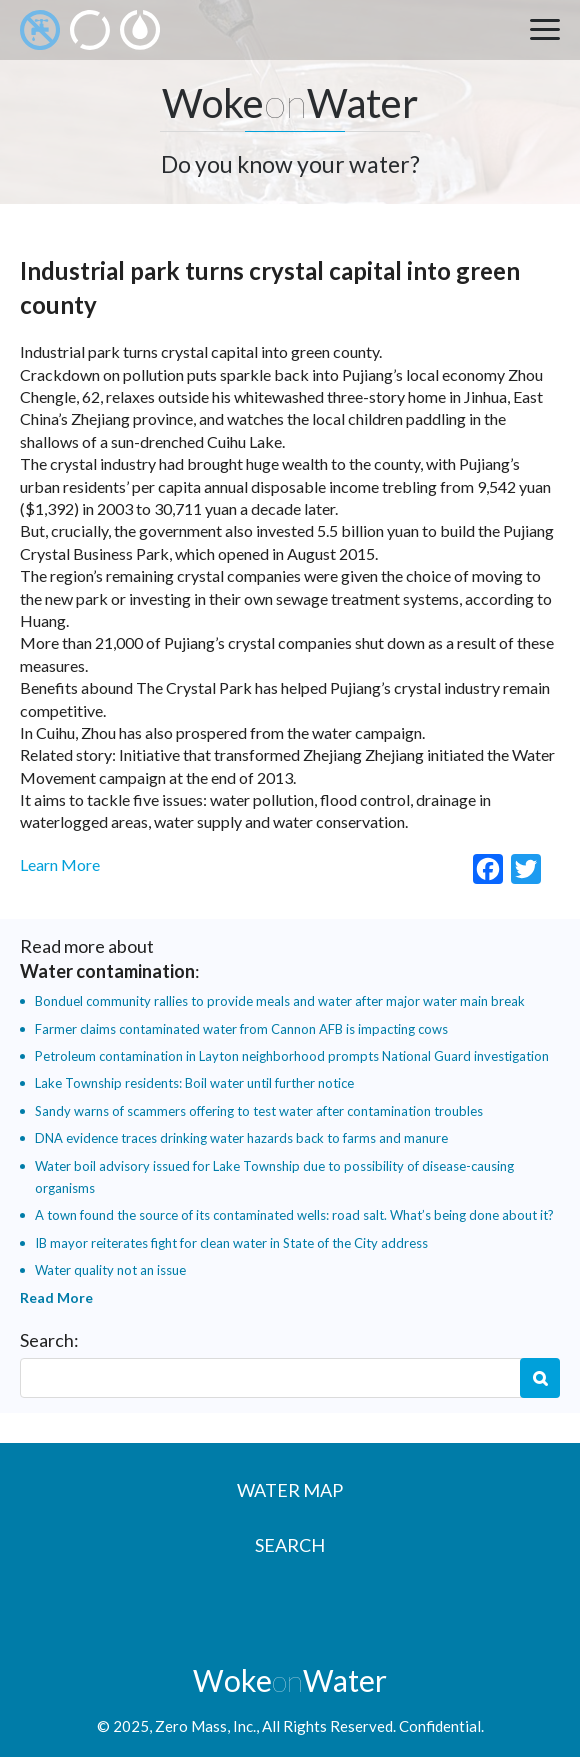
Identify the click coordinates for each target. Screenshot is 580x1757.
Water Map (290, 1490)
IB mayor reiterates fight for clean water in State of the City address (231, 1243)
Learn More (60, 864)
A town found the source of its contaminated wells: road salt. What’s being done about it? (294, 1215)
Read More (56, 1297)
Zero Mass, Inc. (205, 1726)
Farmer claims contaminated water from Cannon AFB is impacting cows (241, 1029)
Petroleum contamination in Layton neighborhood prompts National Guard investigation (292, 1056)
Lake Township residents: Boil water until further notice (194, 1083)
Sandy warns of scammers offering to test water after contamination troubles (259, 1111)
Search (540, 1378)
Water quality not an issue (110, 1270)
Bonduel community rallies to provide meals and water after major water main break (280, 1001)
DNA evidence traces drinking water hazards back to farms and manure (241, 1138)
